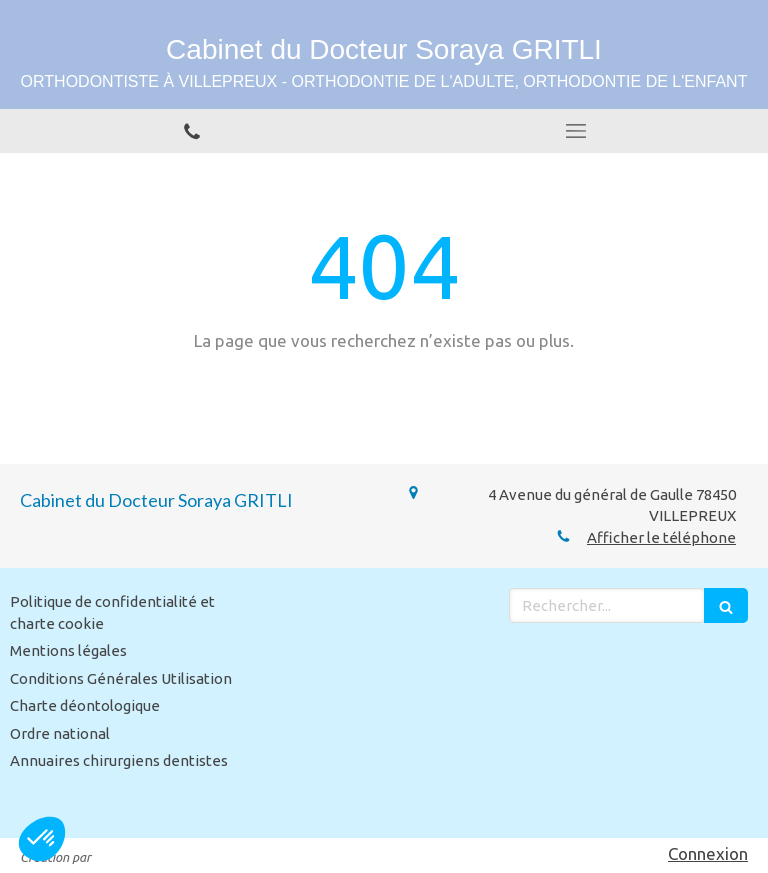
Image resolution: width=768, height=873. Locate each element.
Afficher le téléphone (661, 537)
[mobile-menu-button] (576, 131)
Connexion (708, 853)
